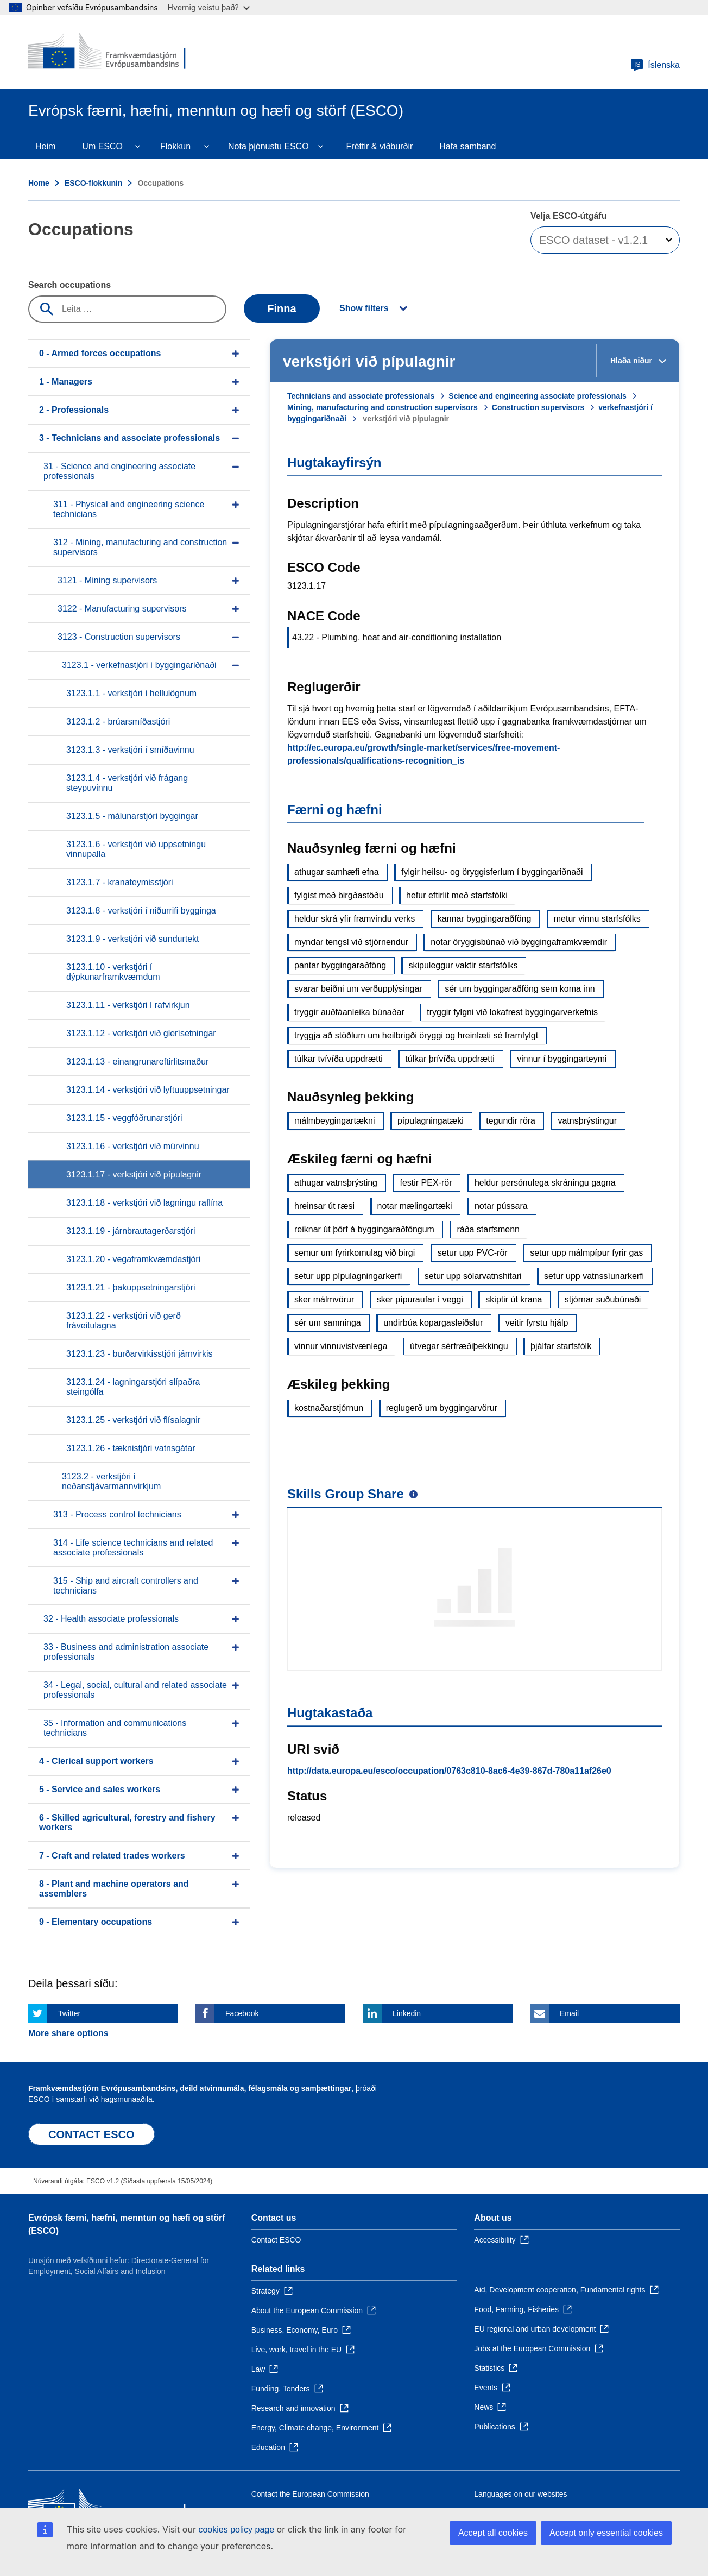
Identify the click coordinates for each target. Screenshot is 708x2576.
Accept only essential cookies (606, 2532)
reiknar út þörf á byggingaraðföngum (364, 1229)
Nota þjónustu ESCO (268, 146)
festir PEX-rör (426, 1182)
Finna (281, 308)
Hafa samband (467, 146)
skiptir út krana (513, 1299)
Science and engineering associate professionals (537, 396)
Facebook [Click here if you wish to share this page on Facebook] (241, 2013)
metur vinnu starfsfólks (597, 918)
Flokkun (175, 146)
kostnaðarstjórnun (328, 1408)
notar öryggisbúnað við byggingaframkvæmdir (519, 942)
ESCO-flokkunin (94, 183)
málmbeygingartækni (334, 1120)
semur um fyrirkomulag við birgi (354, 1252)
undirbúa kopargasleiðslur (433, 1322)
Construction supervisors (538, 407)
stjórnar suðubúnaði (603, 1299)
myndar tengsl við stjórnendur (351, 942)
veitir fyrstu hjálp (536, 1322)
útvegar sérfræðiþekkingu (459, 1346)
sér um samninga (327, 1322)
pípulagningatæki (430, 1120)
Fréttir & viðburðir (379, 146)
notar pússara (501, 1206)
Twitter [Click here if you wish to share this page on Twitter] (69, 2013)
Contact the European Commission (310, 2494)
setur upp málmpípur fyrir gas (586, 1252)
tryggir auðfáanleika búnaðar (349, 1012)
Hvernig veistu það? (209, 7)
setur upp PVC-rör (473, 1252)
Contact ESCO (276, 2239)
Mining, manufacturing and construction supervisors (382, 407)
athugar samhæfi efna (336, 872)
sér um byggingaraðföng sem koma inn (520, 988)
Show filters (364, 308)
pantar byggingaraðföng (340, 965)
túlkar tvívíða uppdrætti (338, 1058)
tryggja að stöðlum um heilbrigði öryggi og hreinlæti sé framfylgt (416, 1035)
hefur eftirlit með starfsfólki (457, 895)
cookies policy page (236, 2529)
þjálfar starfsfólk (560, 1346)
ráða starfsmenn (488, 1229)
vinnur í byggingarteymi (561, 1058)
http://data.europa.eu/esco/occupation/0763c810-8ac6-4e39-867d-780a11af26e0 (449, 1770)
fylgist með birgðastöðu (339, 895)
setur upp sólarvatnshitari (473, 1276)
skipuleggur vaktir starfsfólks (462, 965)
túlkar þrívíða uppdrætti (450, 1058)
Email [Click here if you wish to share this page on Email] (569, 2013)
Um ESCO (102, 146)
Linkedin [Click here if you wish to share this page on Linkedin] (407, 2013)
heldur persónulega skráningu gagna (545, 1182)
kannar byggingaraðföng (485, 918)
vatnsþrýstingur (587, 1120)
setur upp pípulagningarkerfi (348, 1276)
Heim (45, 146)
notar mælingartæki (414, 1206)
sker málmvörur (324, 1299)
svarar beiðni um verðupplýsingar (358, 988)
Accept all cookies (493, 2532)
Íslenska (655, 65)
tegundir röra (510, 1120)
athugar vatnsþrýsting (335, 1182)
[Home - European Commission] (107, 52)
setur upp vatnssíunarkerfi (594, 1276)
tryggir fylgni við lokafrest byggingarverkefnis (512, 1012)
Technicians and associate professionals (360, 396)
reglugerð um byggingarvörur (441, 1408)
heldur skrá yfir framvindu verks (354, 918)
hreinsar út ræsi (324, 1206)
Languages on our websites (520, 2494)
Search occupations (69, 284)
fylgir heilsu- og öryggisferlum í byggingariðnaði (492, 872)
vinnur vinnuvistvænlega (341, 1346)
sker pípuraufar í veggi (420, 1299)
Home (38, 183)
